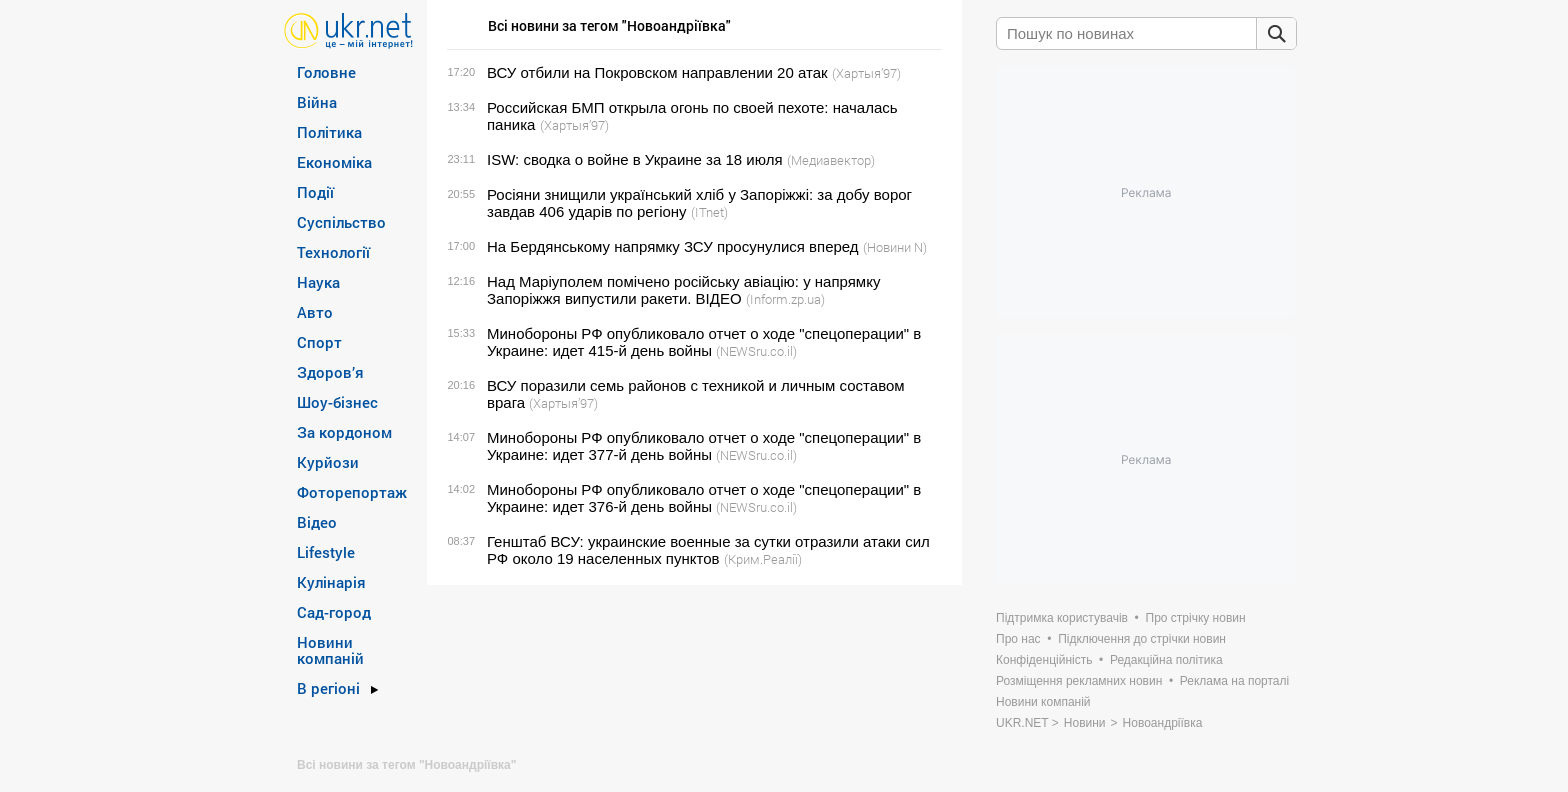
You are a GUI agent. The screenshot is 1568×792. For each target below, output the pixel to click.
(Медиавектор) (831, 160)
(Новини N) (895, 247)
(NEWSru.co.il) (756, 351)
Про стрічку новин (1196, 618)
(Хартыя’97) (866, 73)
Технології (333, 252)
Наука (318, 282)
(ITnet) (709, 212)
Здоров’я (330, 372)
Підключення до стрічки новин (1142, 639)
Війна (317, 102)
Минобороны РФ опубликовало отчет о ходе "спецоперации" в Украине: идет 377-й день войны (704, 446)
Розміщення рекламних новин (1079, 681)
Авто (315, 312)
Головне (326, 72)
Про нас (1018, 639)
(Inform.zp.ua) (785, 299)
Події (315, 192)
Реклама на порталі (1234, 681)
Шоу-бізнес (337, 402)
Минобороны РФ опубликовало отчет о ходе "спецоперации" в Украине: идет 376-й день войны (704, 498)
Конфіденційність (1044, 660)
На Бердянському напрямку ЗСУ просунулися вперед (673, 246)
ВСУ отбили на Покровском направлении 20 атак (657, 72)
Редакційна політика (1166, 660)
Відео (317, 522)
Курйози (328, 462)
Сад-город (334, 612)
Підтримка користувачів (1062, 618)
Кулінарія (331, 582)
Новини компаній (330, 650)
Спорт (319, 342)
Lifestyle (326, 552)
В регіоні (328, 688)
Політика (329, 132)
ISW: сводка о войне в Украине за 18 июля (635, 159)
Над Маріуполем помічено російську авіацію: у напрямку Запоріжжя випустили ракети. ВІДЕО (683, 290)
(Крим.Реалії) (763, 559)
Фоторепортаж (352, 492)
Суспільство (341, 222)
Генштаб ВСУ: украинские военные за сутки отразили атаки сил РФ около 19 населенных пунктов (708, 550)
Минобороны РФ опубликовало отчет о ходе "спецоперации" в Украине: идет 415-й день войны (704, 342)
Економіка (334, 162)
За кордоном (344, 432)
